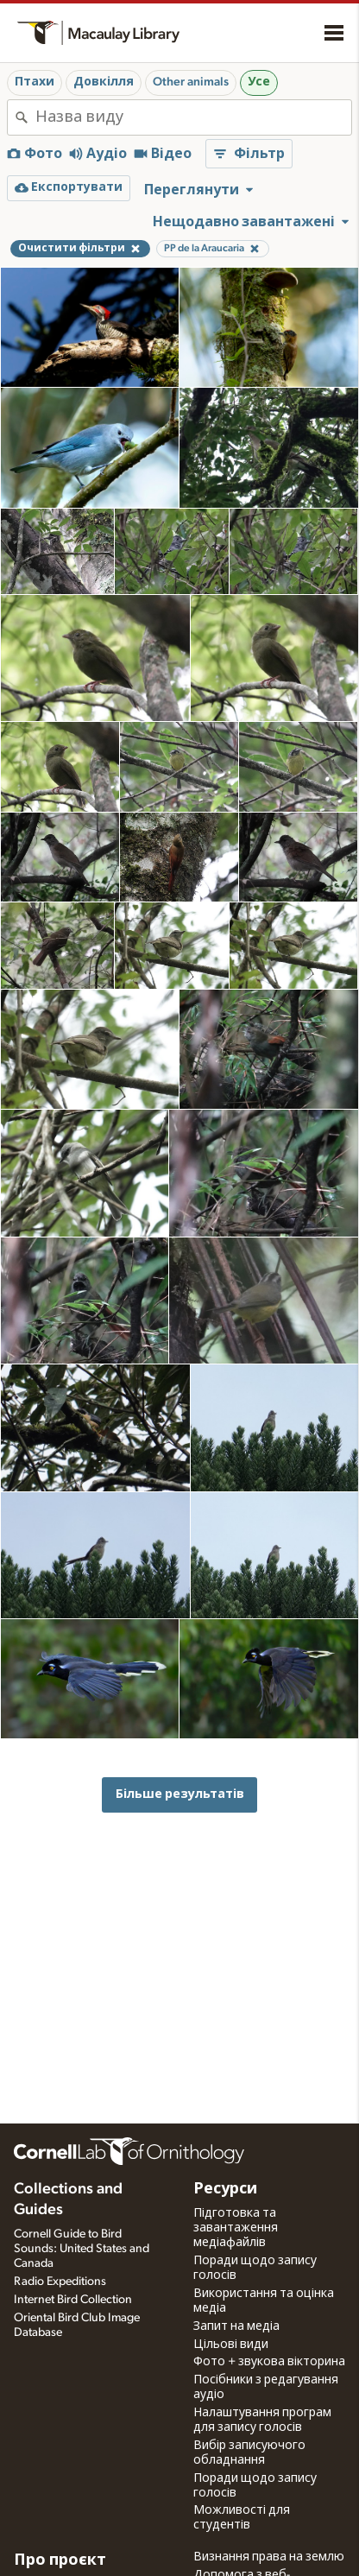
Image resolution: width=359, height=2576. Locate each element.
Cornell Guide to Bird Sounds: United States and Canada (81, 2248)
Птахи (34, 82)
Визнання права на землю (268, 2557)
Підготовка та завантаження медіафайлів (235, 2228)
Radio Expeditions (60, 2281)
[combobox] (193, 117)
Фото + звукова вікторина (269, 2362)
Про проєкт (60, 2560)
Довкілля (103, 82)
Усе (259, 82)
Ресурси (225, 2189)
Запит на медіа (236, 2326)
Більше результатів (180, 1794)
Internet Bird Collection (73, 2300)
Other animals (191, 82)
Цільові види (230, 2345)
